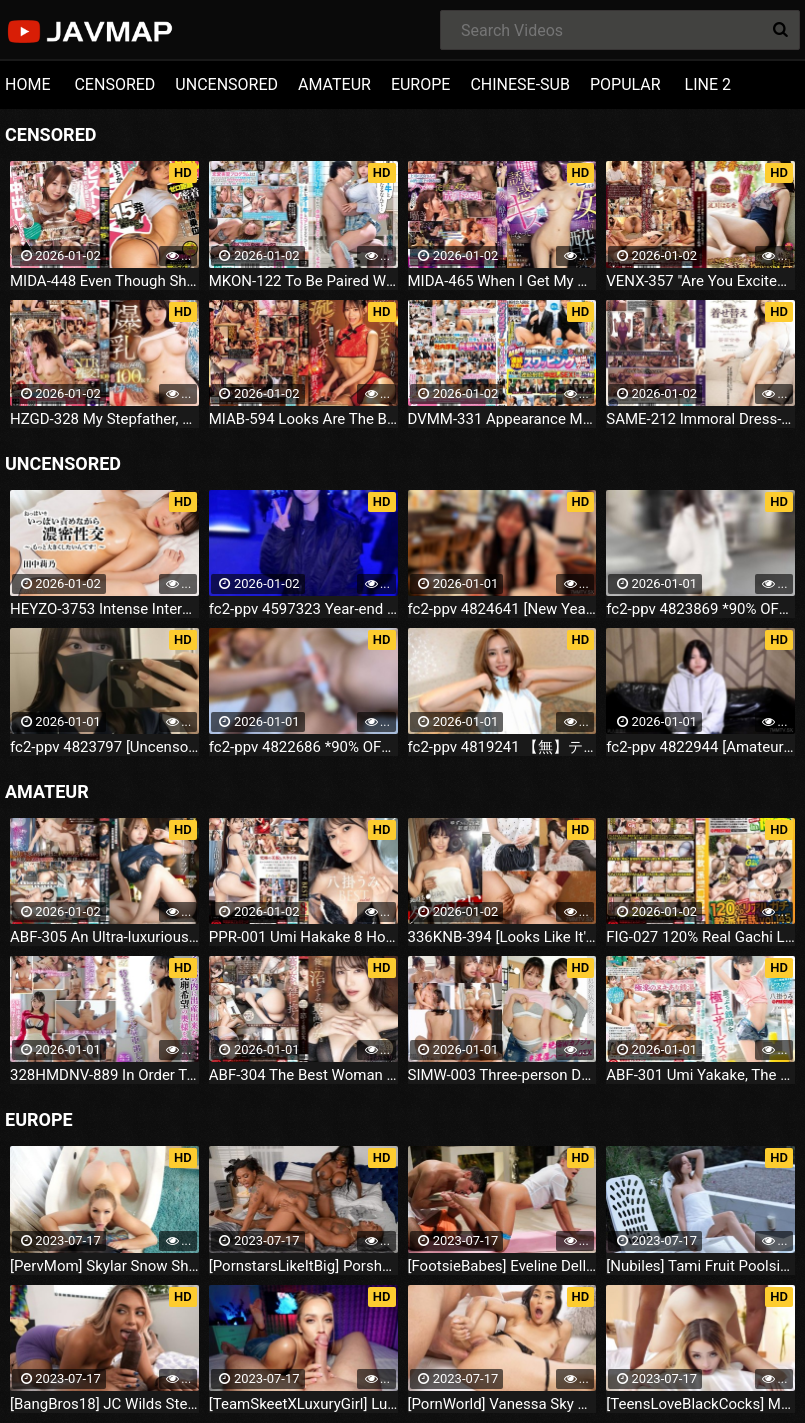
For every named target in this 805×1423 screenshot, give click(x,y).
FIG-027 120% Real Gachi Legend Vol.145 (700, 937)
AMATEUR (334, 84)
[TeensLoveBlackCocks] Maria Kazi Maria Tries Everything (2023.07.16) (700, 1404)
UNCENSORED (226, 84)
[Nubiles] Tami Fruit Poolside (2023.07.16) (700, 1266)
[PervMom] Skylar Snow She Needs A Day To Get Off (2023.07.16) (104, 1266)
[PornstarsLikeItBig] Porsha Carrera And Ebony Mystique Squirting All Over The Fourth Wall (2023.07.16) (303, 1266)
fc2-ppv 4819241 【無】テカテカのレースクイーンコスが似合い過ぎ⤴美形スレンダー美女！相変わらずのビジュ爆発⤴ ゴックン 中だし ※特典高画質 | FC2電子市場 (502, 747)
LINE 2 (708, 84)
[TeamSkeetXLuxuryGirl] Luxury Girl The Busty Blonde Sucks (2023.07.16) (303, 1404)
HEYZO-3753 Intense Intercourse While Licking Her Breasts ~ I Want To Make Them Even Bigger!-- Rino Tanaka (104, 609)
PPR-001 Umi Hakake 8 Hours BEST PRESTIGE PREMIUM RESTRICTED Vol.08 (303, 937)
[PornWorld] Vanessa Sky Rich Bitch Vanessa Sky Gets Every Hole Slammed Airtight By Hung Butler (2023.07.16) (502, 1404)
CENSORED (114, 84)
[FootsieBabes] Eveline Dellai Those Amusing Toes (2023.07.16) (502, 1266)
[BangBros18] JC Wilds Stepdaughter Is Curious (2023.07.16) (104, 1404)
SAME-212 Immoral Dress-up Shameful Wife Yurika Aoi (700, 419)
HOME (27, 84)
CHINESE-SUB (520, 84)
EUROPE (421, 84)
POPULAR (625, 84)
